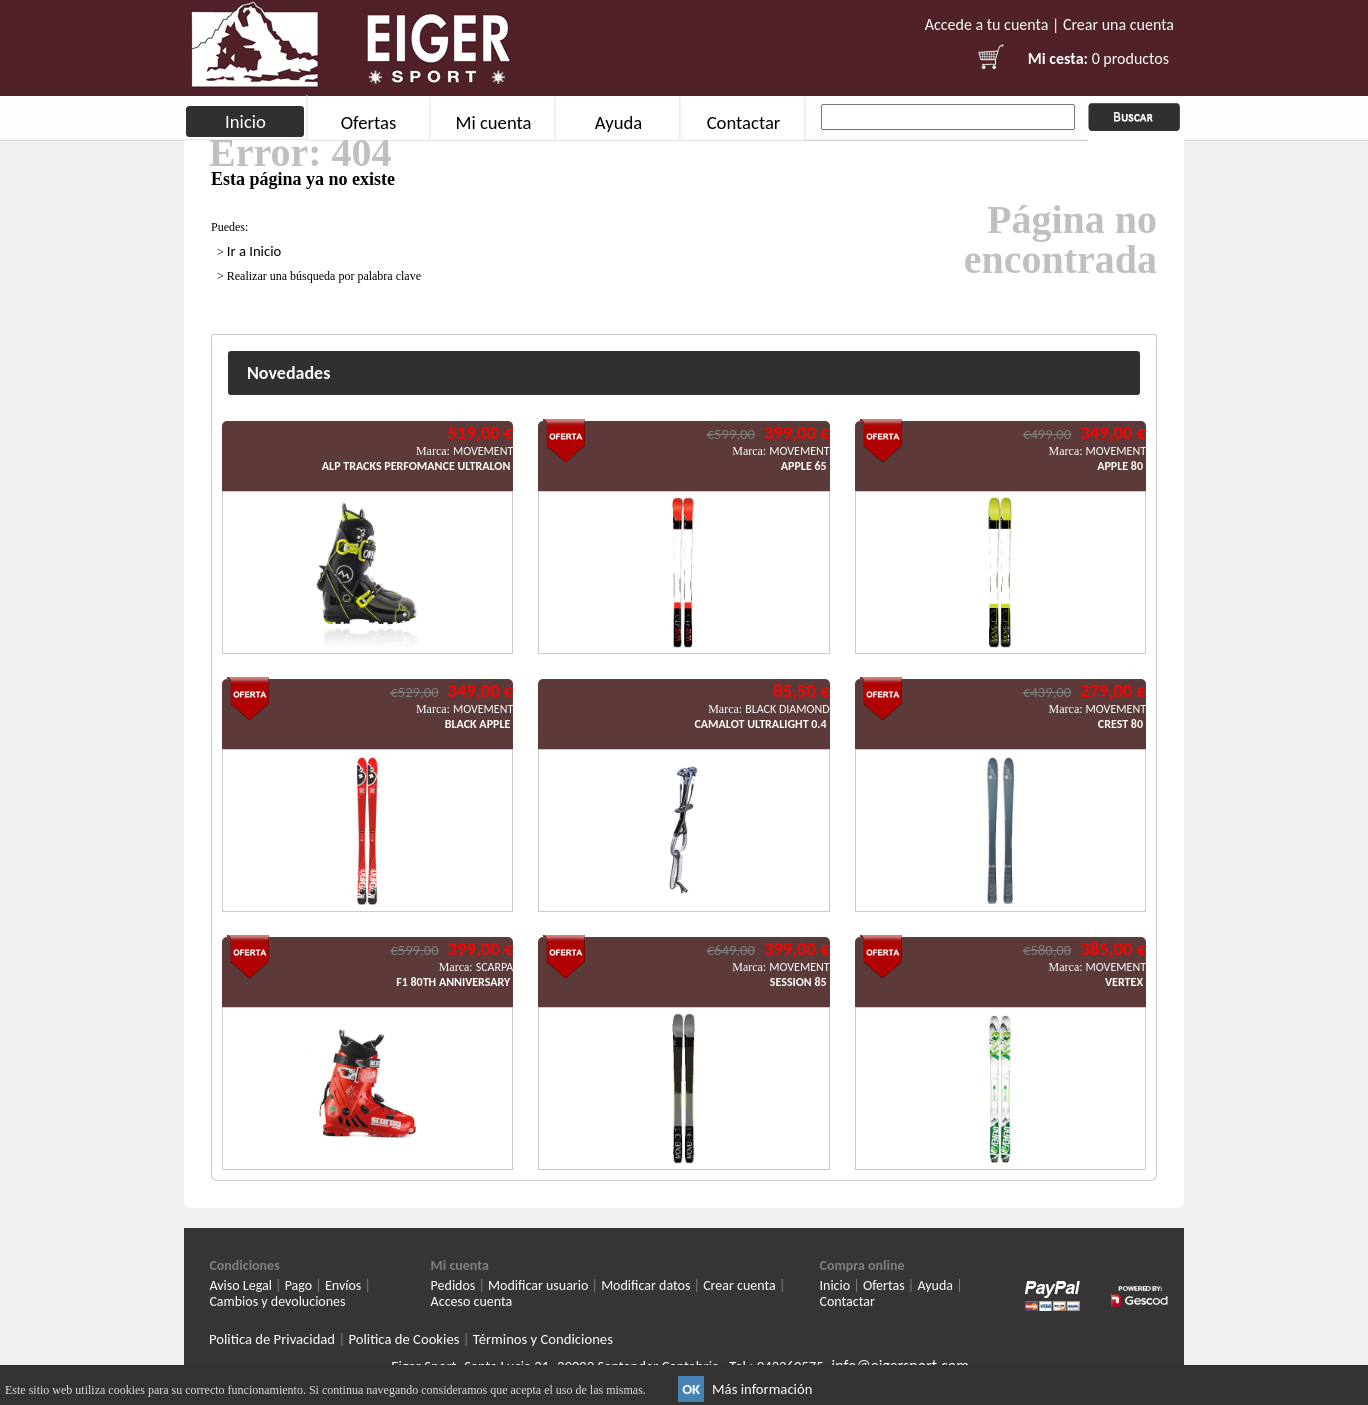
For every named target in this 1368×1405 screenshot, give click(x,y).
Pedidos (453, 1285)
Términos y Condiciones (543, 1339)
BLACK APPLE (478, 724)
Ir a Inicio (254, 251)
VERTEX (1124, 982)
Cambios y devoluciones (277, 1301)
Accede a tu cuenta (987, 24)
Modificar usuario (538, 1285)
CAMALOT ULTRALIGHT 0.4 (760, 724)
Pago (299, 1285)
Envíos (343, 1285)
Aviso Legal (240, 1285)
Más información (762, 1389)
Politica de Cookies (403, 1339)
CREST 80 (1120, 724)
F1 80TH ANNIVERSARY (453, 982)
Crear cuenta (739, 1285)
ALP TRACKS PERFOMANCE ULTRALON (416, 466)
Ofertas (369, 122)
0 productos (1130, 58)
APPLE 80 (1120, 466)
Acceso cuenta (472, 1301)
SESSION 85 (798, 982)
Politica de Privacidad (272, 1339)
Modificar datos (645, 1285)
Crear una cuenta (1118, 24)
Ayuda (618, 122)
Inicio (245, 121)
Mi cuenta (493, 122)
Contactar (744, 122)
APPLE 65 (804, 466)
